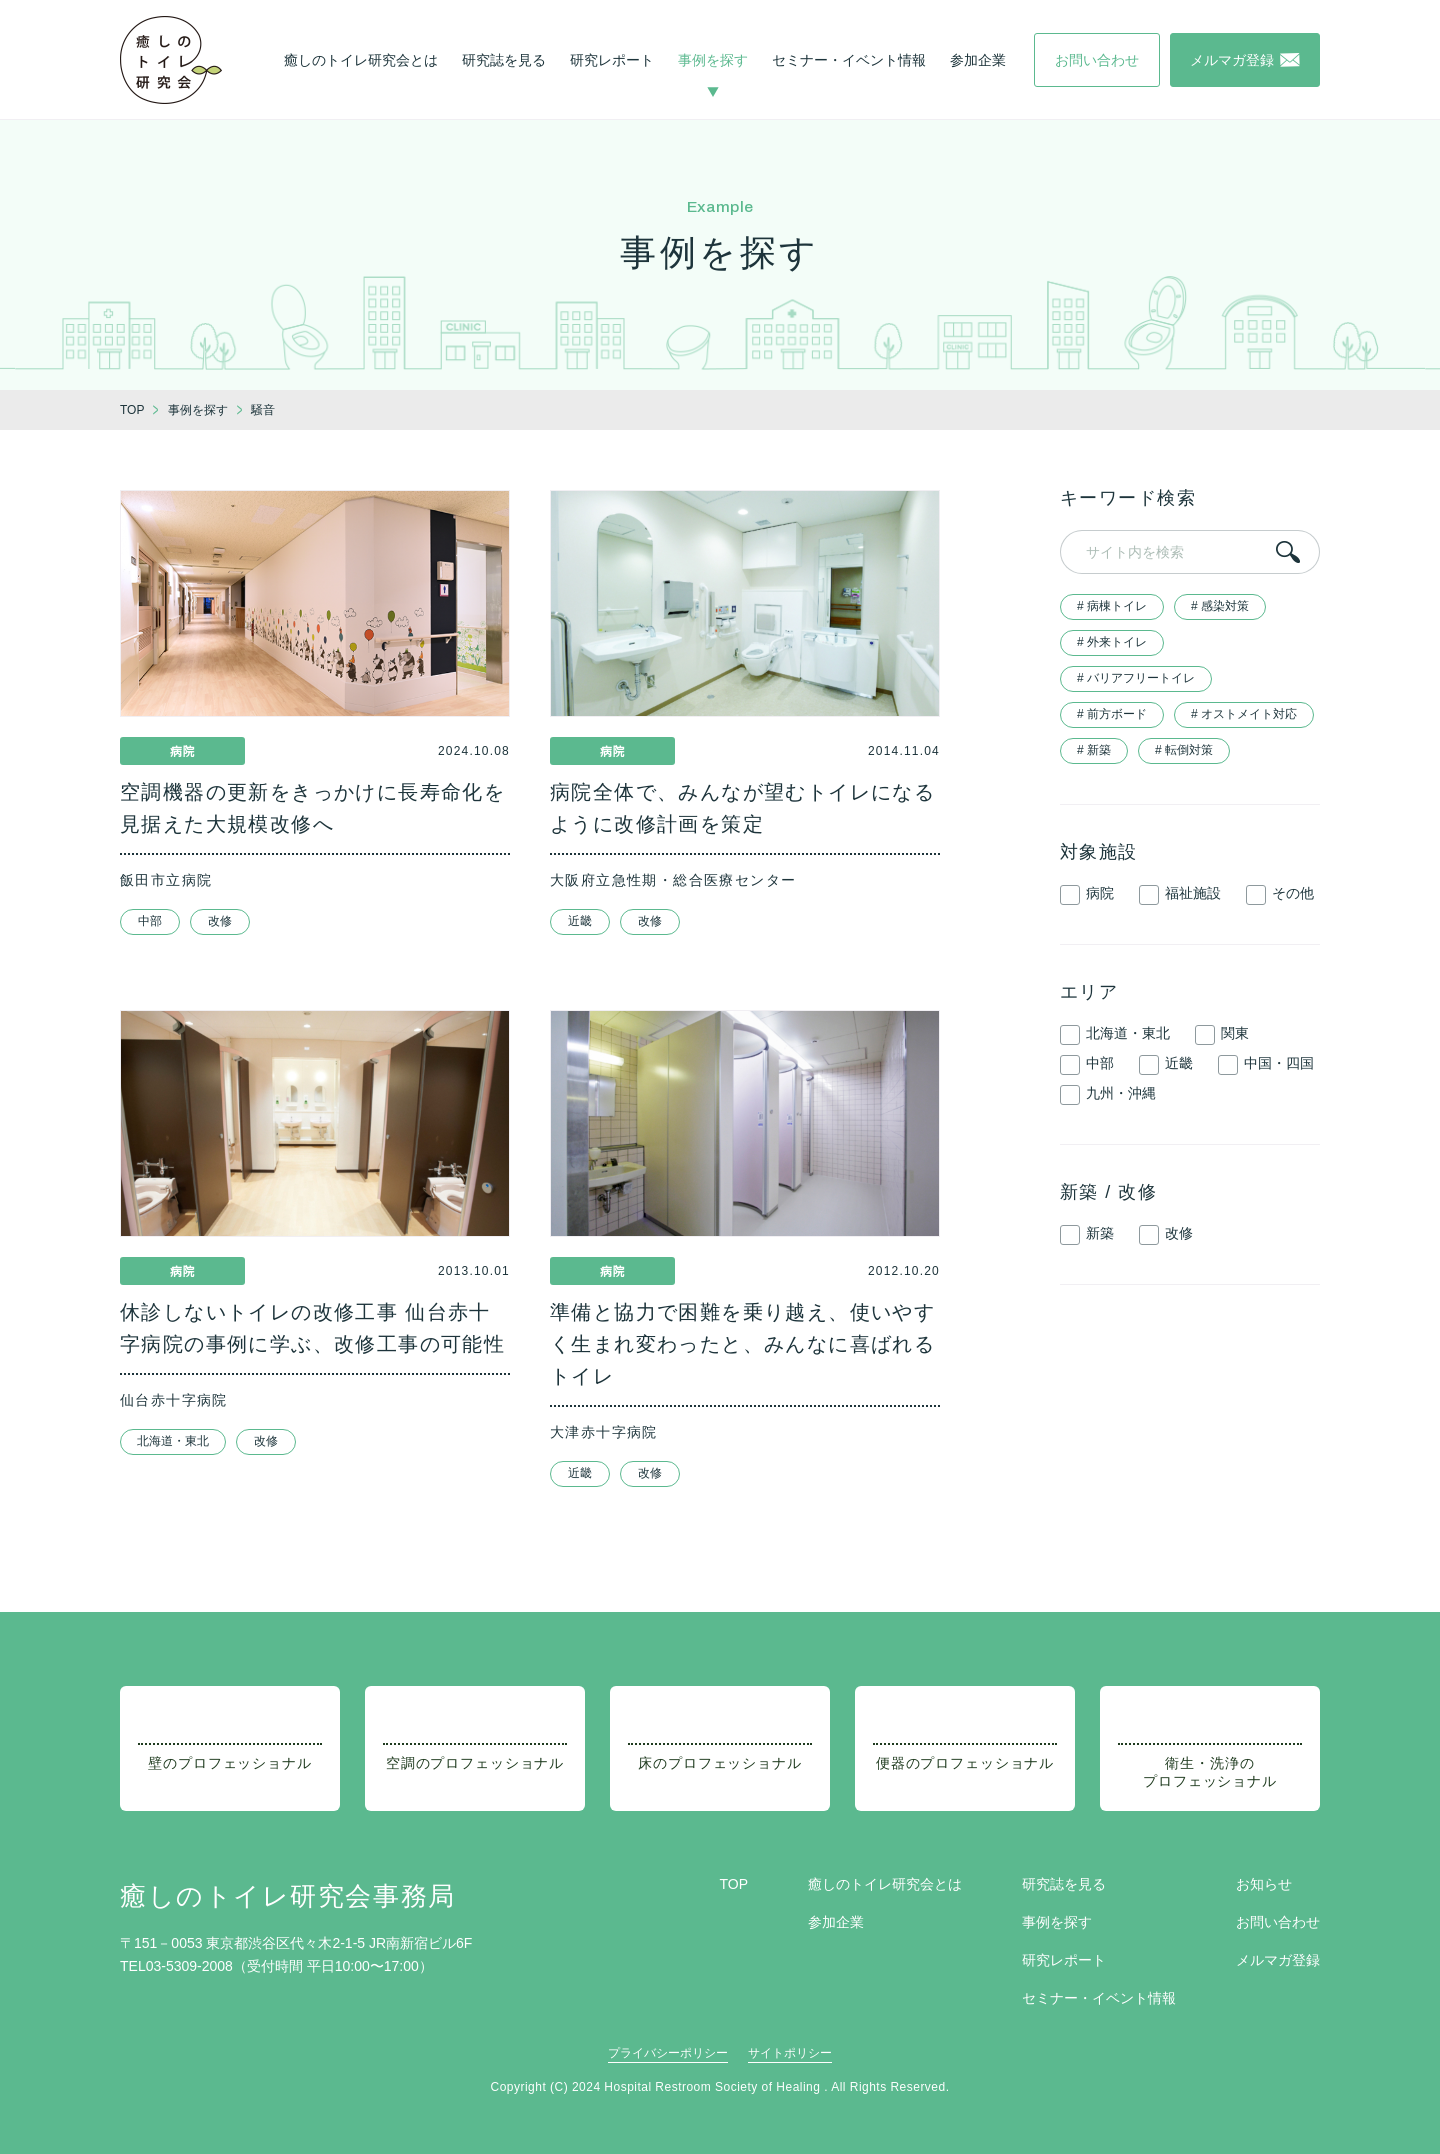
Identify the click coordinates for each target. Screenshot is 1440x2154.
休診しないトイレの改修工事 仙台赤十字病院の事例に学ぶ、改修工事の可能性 (312, 1328)
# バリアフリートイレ (1136, 678)
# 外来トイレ (1112, 642)
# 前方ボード (1112, 714)
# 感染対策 (1220, 606)
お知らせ (1264, 1884)
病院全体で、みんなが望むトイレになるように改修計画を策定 (742, 808)
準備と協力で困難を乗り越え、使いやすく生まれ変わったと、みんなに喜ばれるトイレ (742, 1344)
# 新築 (1094, 750)
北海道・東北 (173, 1441)
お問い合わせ (1278, 1922)
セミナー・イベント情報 (849, 60)
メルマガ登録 (1278, 1960)
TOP (733, 1884)
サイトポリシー (790, 2053)
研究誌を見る (504, 60)
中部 (150, 921)
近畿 (580, 921)
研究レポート (612, 60)
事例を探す (713, 60)
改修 (220, 921)
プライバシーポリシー (668, 2053)
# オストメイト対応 (1244, 714)
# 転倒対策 (1184, 750)
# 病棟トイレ (1112, 606)
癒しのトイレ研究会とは (361, 60)
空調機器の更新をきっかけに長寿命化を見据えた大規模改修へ (312, 808)
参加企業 (978, 60)
